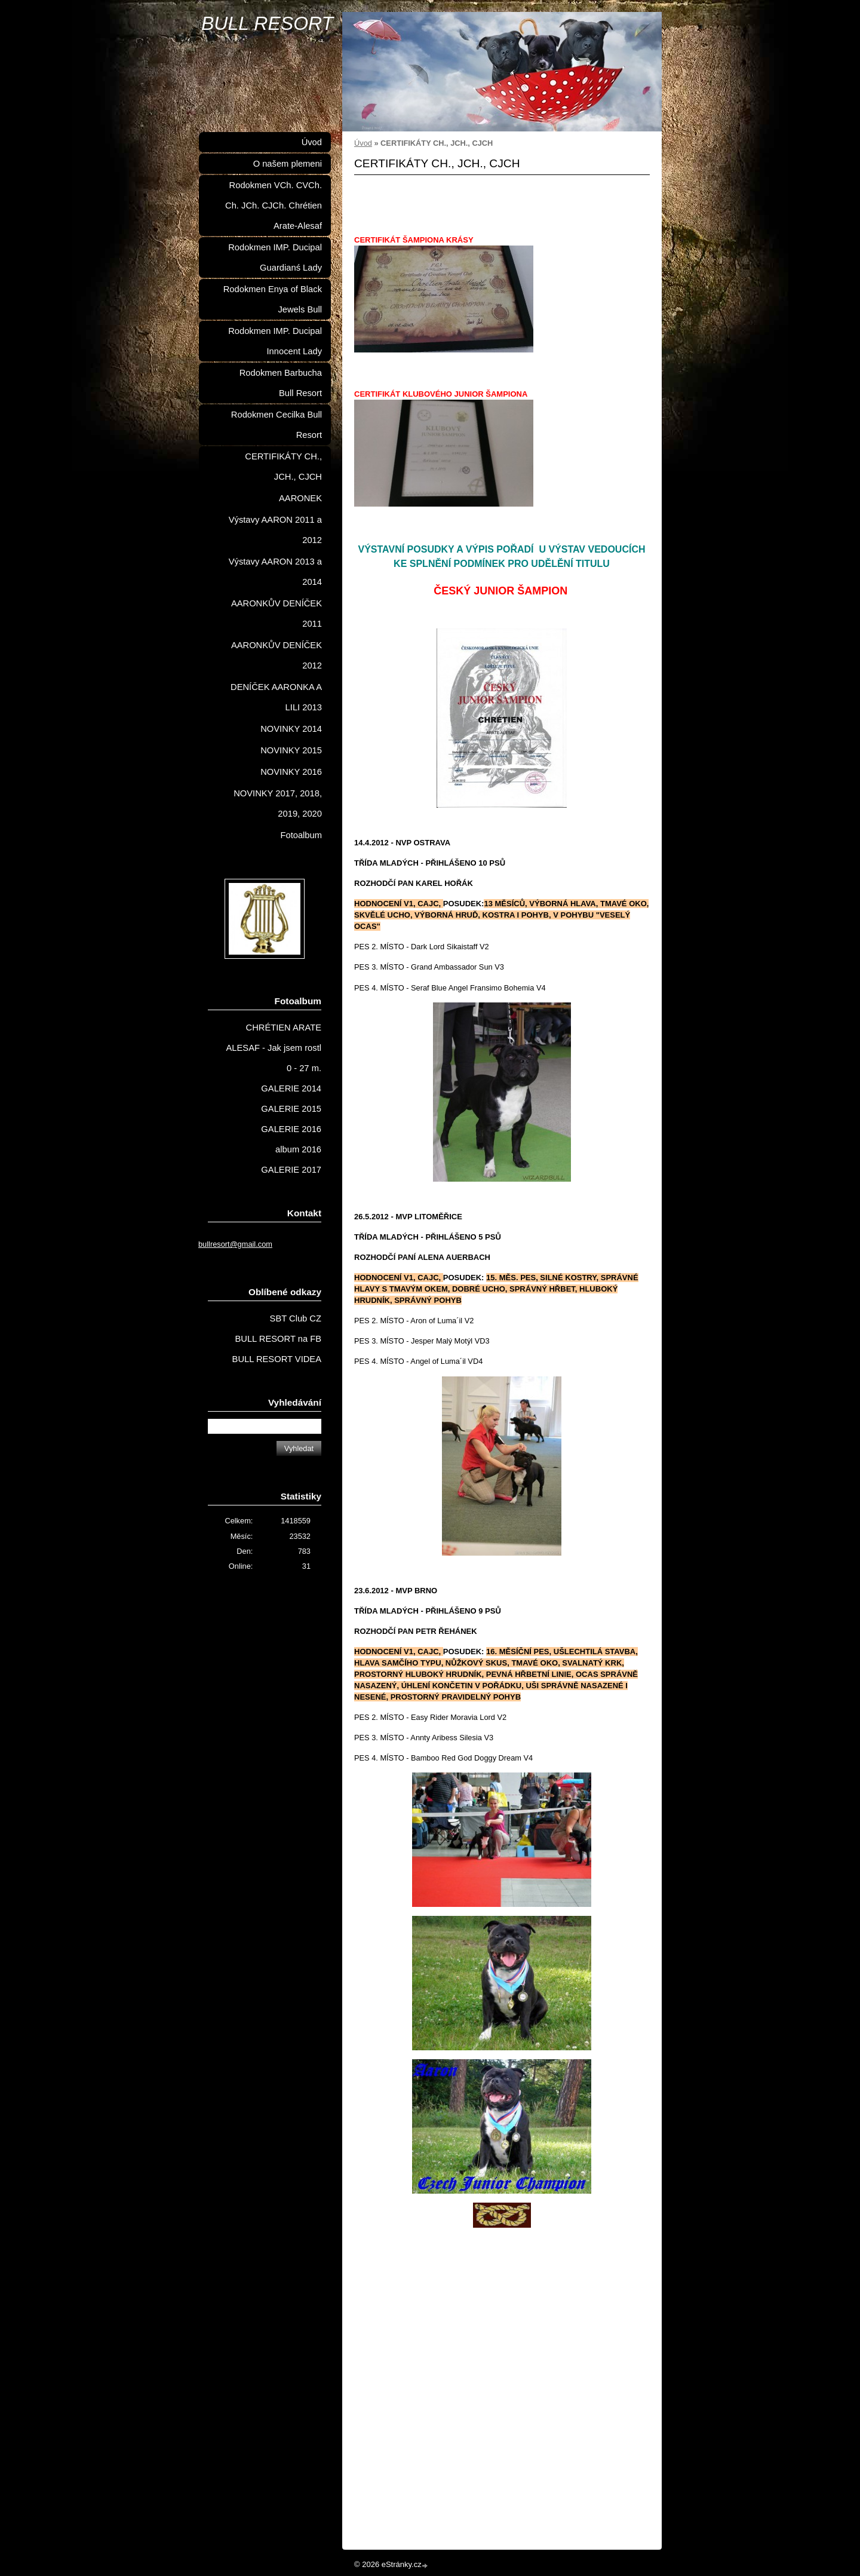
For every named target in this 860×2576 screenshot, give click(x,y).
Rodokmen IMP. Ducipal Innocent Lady (275, 341)
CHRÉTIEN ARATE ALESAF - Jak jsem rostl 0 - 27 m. (274, 1048)
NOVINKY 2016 (291, 772)
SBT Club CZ (295, 1318)
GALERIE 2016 (291, 1129)
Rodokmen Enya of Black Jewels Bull (272, 299)
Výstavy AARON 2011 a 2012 (275, 530)
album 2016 (298, 1149)
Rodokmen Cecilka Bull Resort (276, 425)
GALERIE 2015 (291, 1109)
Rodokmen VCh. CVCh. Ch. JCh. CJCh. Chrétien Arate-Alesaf (273, 205)
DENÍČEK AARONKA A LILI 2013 (276, 697)
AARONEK (300, 498)
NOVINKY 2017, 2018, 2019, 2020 (278, 803)
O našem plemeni (287, 163)
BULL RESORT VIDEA (276, 1359)
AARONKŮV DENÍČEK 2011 (276, 613)
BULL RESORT (267, 23)
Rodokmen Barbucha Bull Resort (280, 383)
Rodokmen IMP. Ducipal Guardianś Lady (275, 257)
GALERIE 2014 (291, 1088)
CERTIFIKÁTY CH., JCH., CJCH (283, 467)
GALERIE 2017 (291, 1169)
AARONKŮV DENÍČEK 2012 (276, 655)
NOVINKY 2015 (291, 750)
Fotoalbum (301, 835)
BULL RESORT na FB (278, 1339)
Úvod (363, 143)
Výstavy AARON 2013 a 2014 (275, 572)
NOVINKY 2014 (291, 729)
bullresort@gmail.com (235, 1244)
